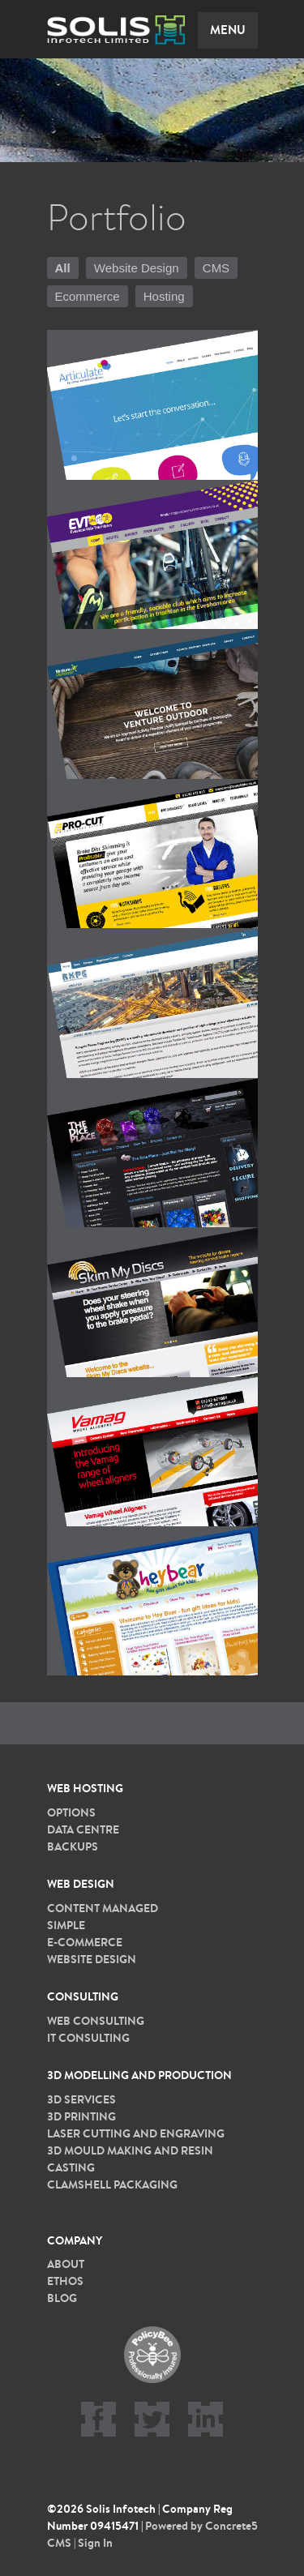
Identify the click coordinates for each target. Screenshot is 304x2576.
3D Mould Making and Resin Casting (130, 2159)
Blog (62, 2298)
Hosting (164, 296)
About (65, 2264)
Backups (72, 1846)
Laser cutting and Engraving (136, 2133)
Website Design (136, 268)
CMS (216, 268)
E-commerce (84, 1942)
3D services (81, 2099)
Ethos (65, 2281)
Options (71, 1812)
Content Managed (102, 1908)
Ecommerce (87, 296)
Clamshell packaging (112, 2184)
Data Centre (83, 1829)
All (63, 268)
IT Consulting (88, 2038)
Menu (228, 29)
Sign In (95, 2543)
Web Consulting (95, 2021)
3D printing (81, 2116)
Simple (66, 1925)
